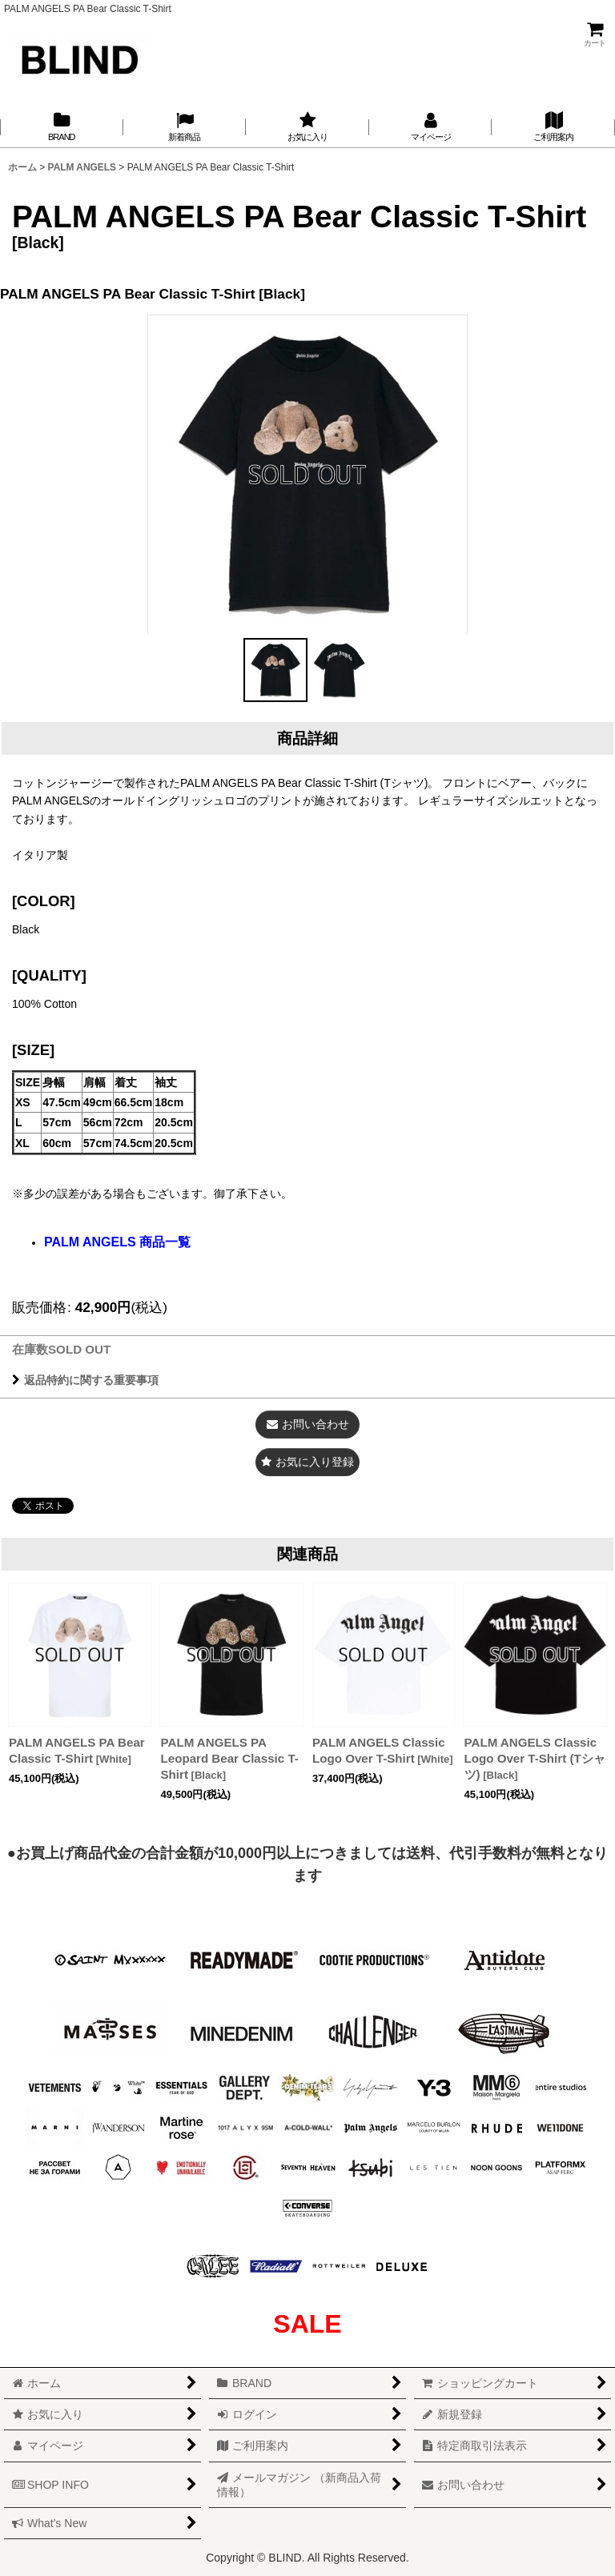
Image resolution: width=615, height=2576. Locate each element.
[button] (275, 670)
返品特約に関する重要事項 (85, 1380)
